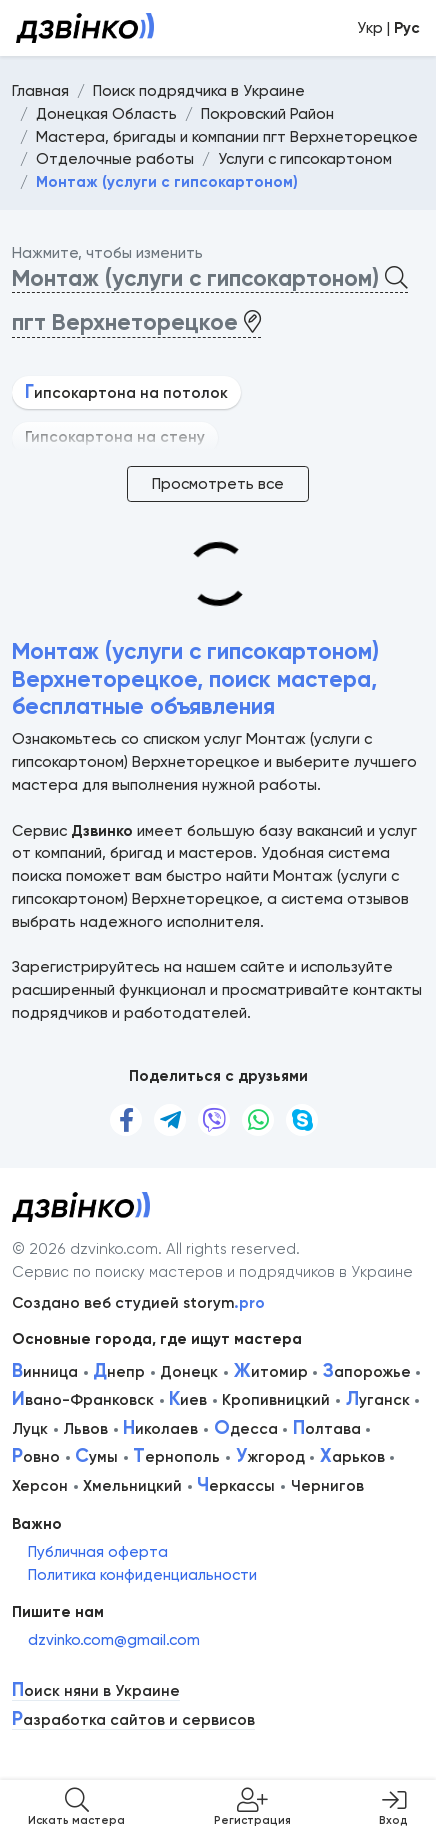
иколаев (160, 1429)
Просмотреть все (218, 484)
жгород (270, 1457)
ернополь (176, 1457)
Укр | (388, 28)
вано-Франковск (83, 1400)
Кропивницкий (276, 1400)
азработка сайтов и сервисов (133, 1720)
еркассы (236, 1486)
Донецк (189, 1372)
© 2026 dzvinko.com (85, 1249)
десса (246, 1429)
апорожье (367, 1372)
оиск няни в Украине (96, 1691)
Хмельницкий (132, 1486)
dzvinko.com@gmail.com (114, 1640)
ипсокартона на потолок (126, 393)
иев (188, 1400)
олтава (327, 1429)
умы (96, 1457)
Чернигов (327, 1486)
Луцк (30, 1429)
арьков (352, 1457)
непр (119, 1372)
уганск (378, 1400)
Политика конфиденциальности (142, 1575)
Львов (85, 1429)
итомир (271, 1372)
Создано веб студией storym (138, 1303)
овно (36, 1457)
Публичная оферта (98, 1552)
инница (45, 1372)
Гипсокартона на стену (115, 437)
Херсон (40, 1486)
